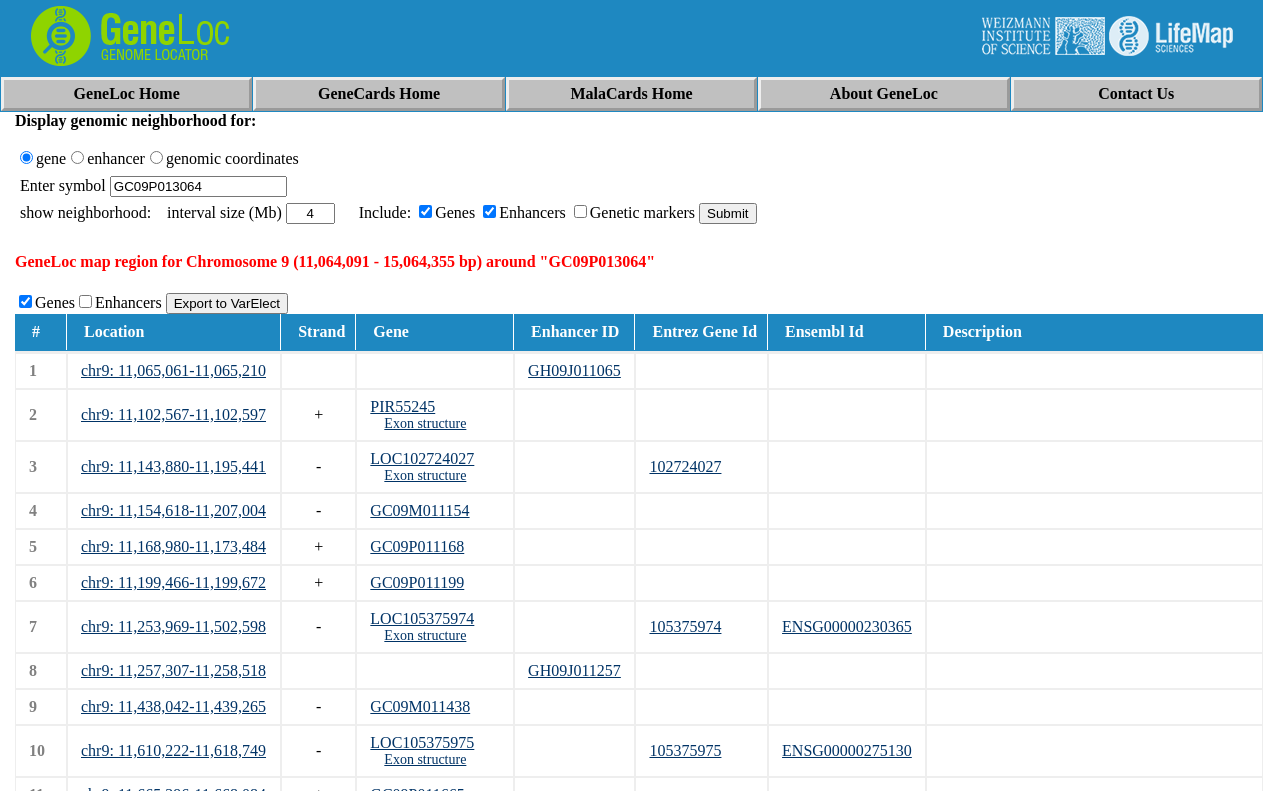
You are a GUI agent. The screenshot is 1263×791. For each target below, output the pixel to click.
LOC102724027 (422, 458)
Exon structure (425, 423)
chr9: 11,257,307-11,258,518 (173, 670)
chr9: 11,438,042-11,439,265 (173, 706)
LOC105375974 (422, 618)
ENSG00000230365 (847, 626)
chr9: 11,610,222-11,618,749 (173, 750)
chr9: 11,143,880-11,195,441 (173, 466)
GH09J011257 (574, 670)
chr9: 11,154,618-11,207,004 (173, 510)
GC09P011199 (417, 582)
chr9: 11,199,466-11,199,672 (173, 582)
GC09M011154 (419, 510)
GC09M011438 (420, 706)
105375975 (685, 750)
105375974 (685, 626)
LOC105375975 (422, 742)
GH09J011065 (574, 370)
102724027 (685, 466)
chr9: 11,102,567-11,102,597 (173, 414)
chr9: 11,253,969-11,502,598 (173, 626)
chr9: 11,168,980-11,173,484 (173, 546)
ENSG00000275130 (847, 750)
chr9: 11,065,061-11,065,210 (173, 370)
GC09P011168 (417, 546)
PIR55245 (402, 406)
